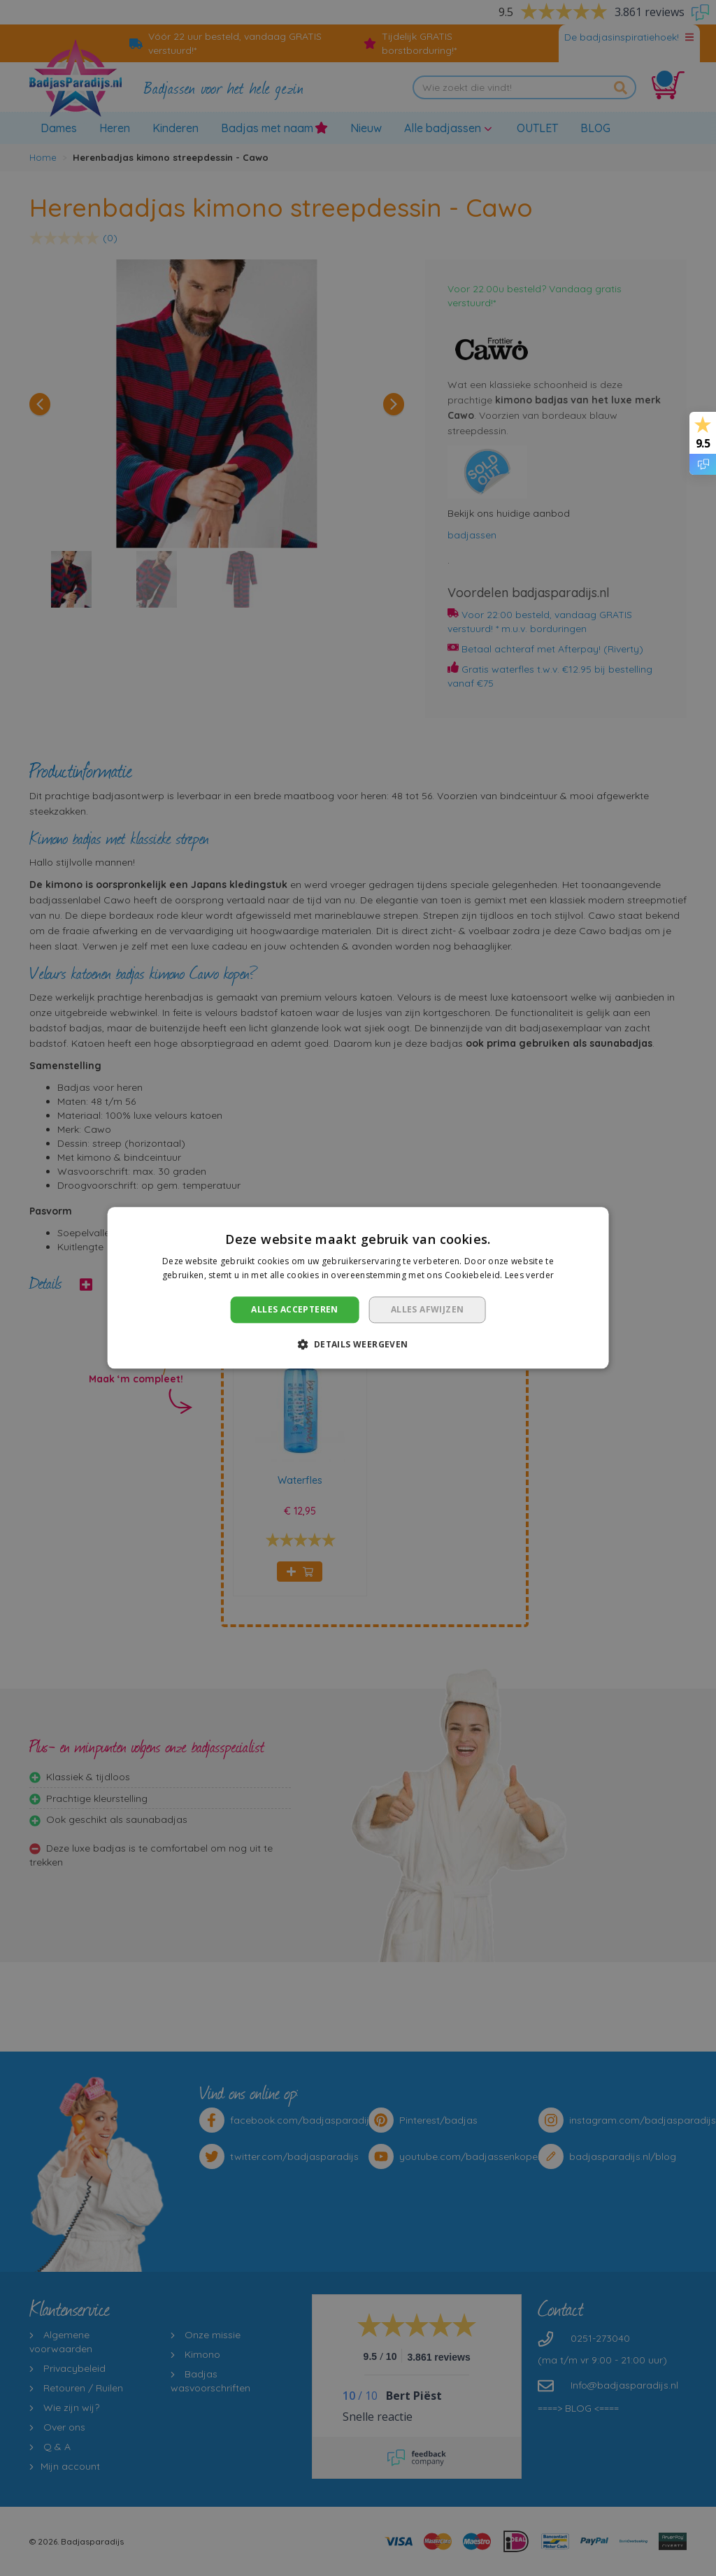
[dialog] (358, 1288)
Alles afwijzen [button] (427, 1309)
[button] (358, 1345)
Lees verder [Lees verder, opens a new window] (529, 1276)
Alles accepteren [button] (294, 1309)
